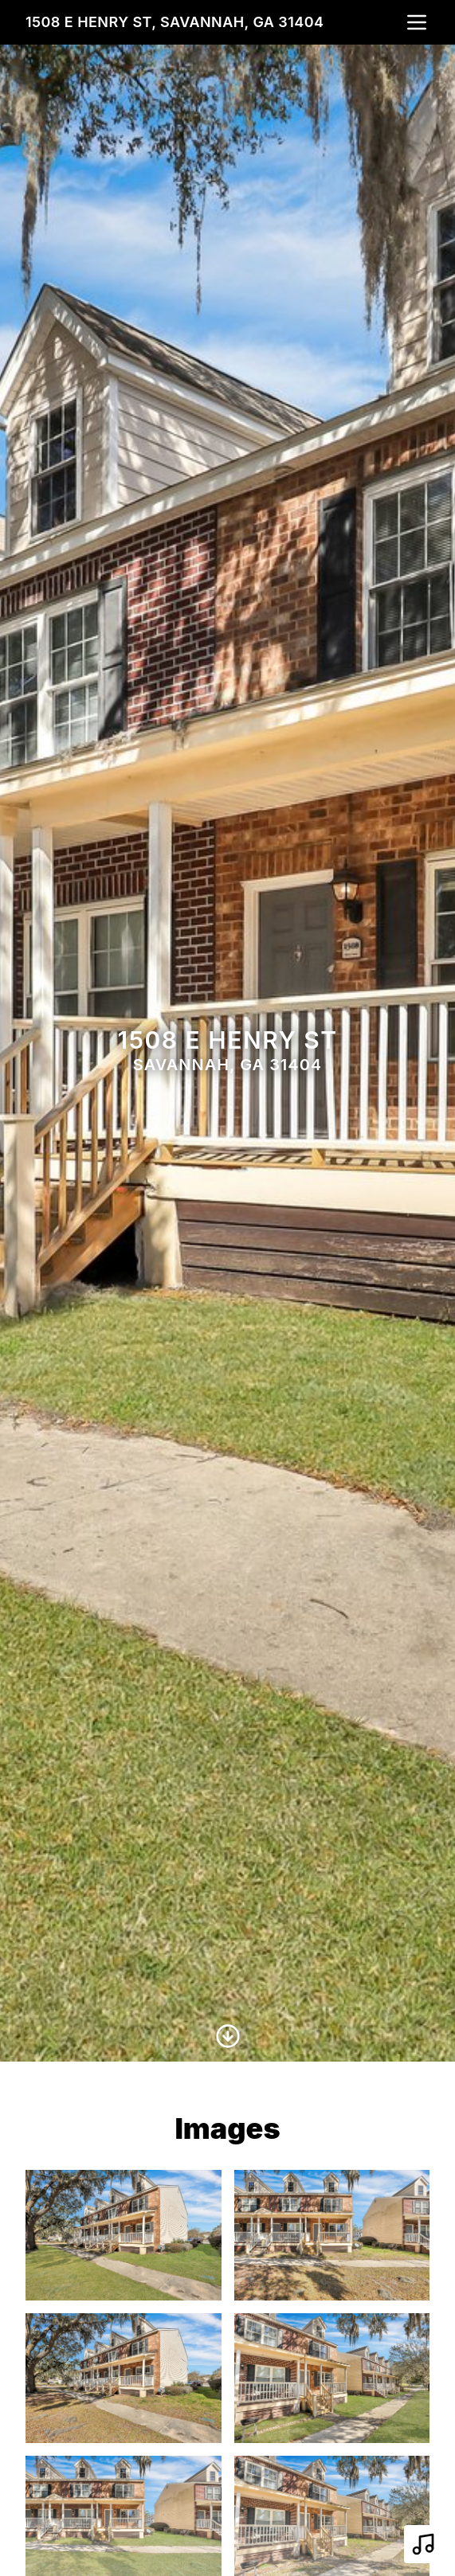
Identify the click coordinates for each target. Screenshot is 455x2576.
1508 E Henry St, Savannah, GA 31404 (174, 22)
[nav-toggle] (417, 22)
